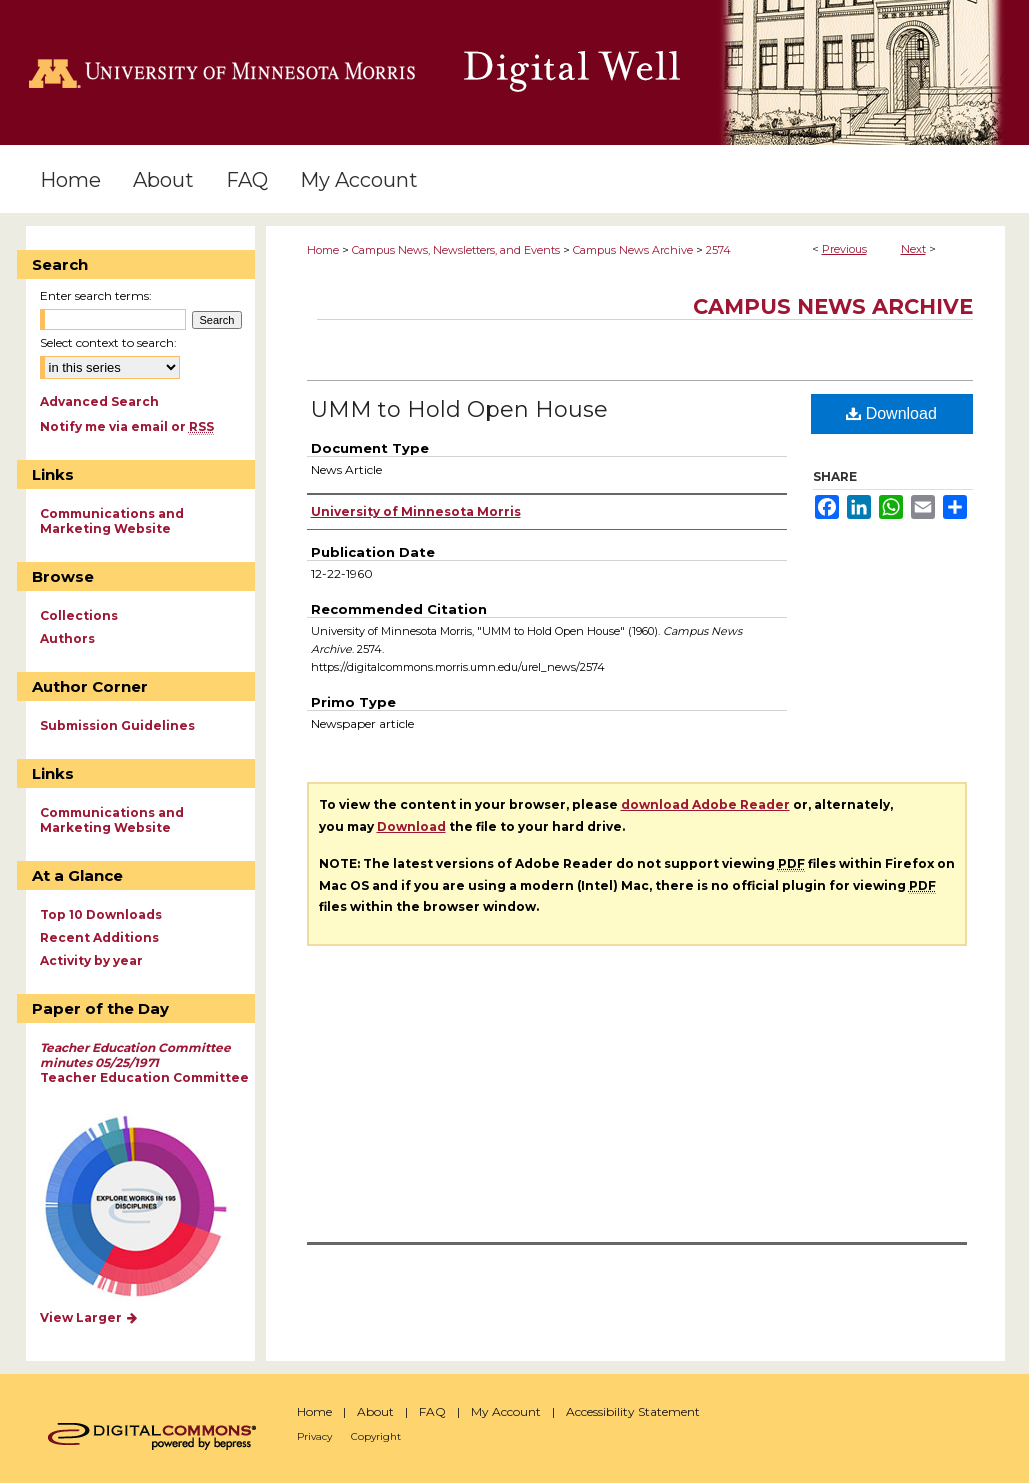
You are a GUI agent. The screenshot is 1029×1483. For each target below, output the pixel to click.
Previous (844, 249)
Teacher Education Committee (144, 1062)
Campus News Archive (633, 250)
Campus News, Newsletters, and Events (456, 250)
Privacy (314, 1436)
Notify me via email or (127, 426)
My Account (506, 1411)
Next (913, 249)
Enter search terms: (96, 295)
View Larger (90, 1317)
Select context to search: (108, 342)
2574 (718, 250)
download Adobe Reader (705, 804)
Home (323, 250)
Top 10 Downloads (101, 914)
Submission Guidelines (117, 725)
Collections (79, 615)
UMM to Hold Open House (459, 409)
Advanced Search (99, 401)
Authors (67, 638)
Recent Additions (99, 937)
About (375, 1411)
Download (891, 413)
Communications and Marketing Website (112, 521)
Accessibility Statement (633, 1411)
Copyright (376, 1436)
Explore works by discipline (148, 1207)
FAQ (432, 1411)
